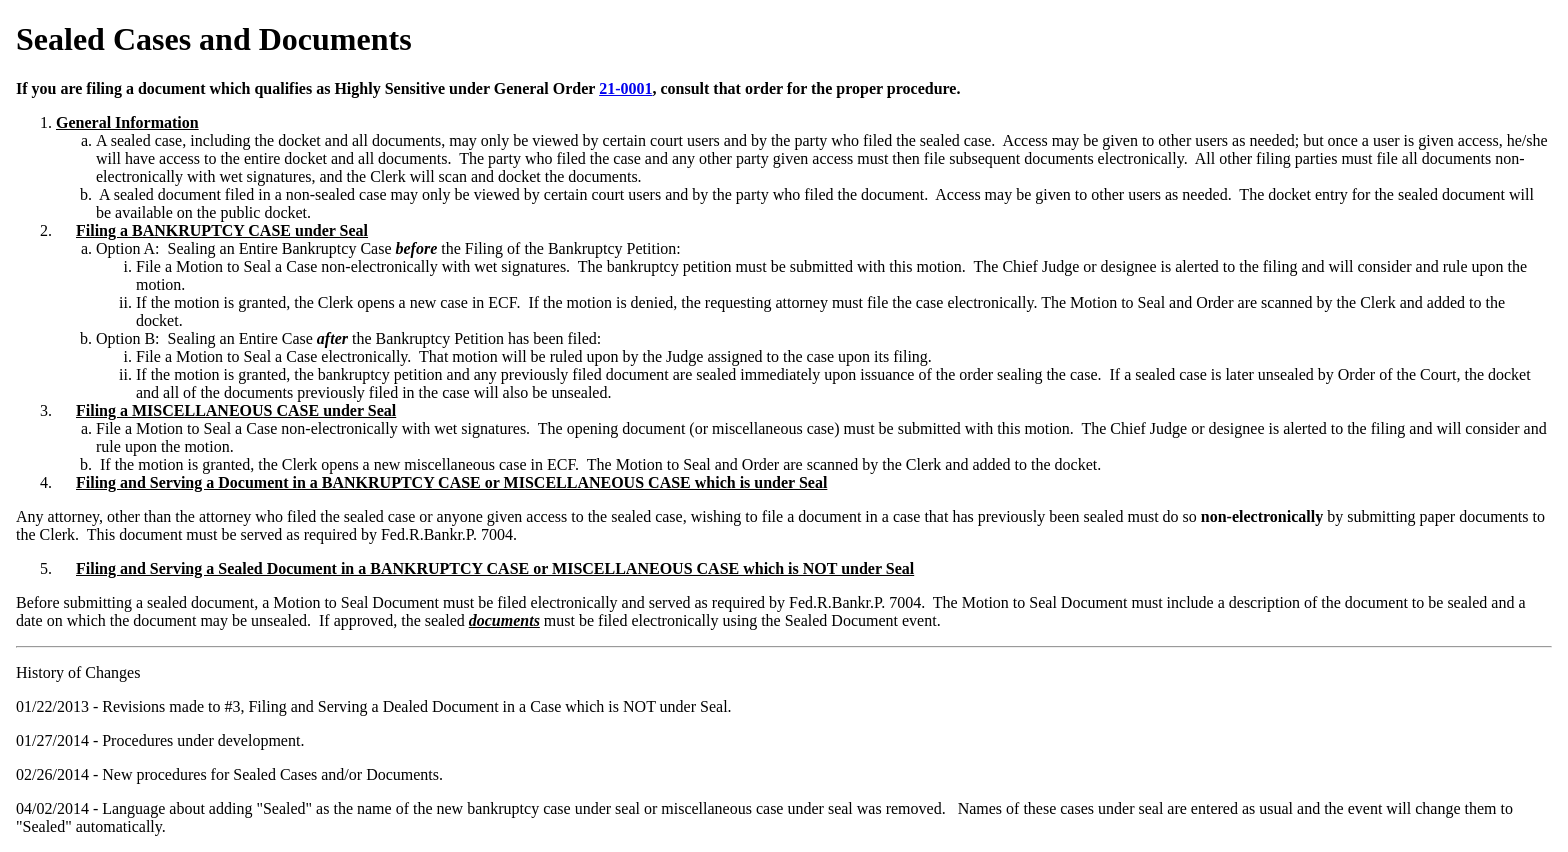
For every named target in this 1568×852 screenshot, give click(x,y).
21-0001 (625, 88)
